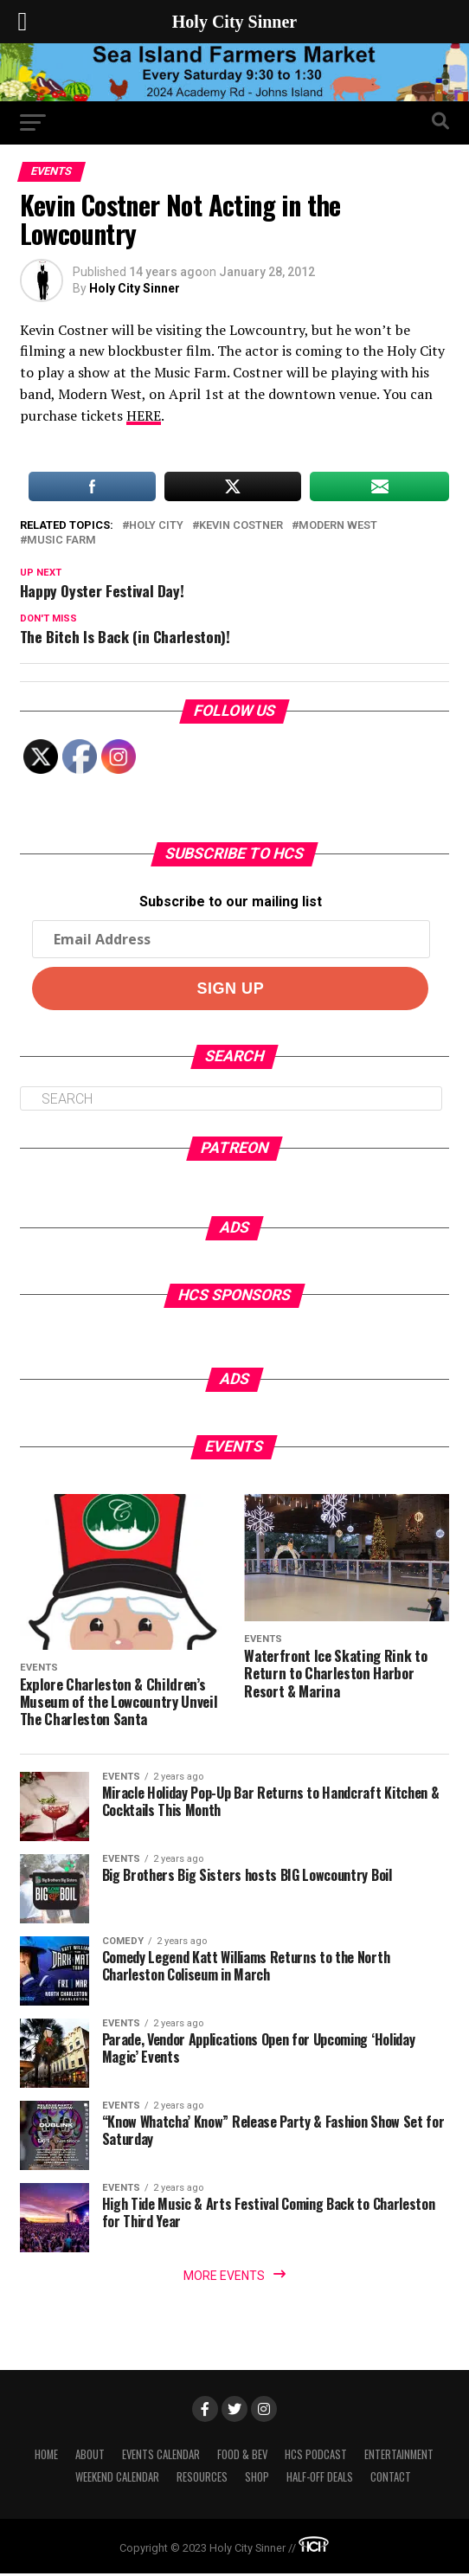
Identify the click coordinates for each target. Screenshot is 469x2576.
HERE (143, 415)
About (90, 2457)
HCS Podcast (316, 2457)
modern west (338, 525)
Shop (257, 2479)
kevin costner (241, 525)
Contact (390, 2479)
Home (46, 2457)
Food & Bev (242, 2457)
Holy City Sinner (134, 288)
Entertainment (399, 2457)
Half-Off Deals (319, 2479)
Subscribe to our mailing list (230, 901)
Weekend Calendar (117, 2479)
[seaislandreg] (234, 96)
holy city (156, 525)
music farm (61, 540)
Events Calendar (161, 2457)
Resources (202, 2479)
